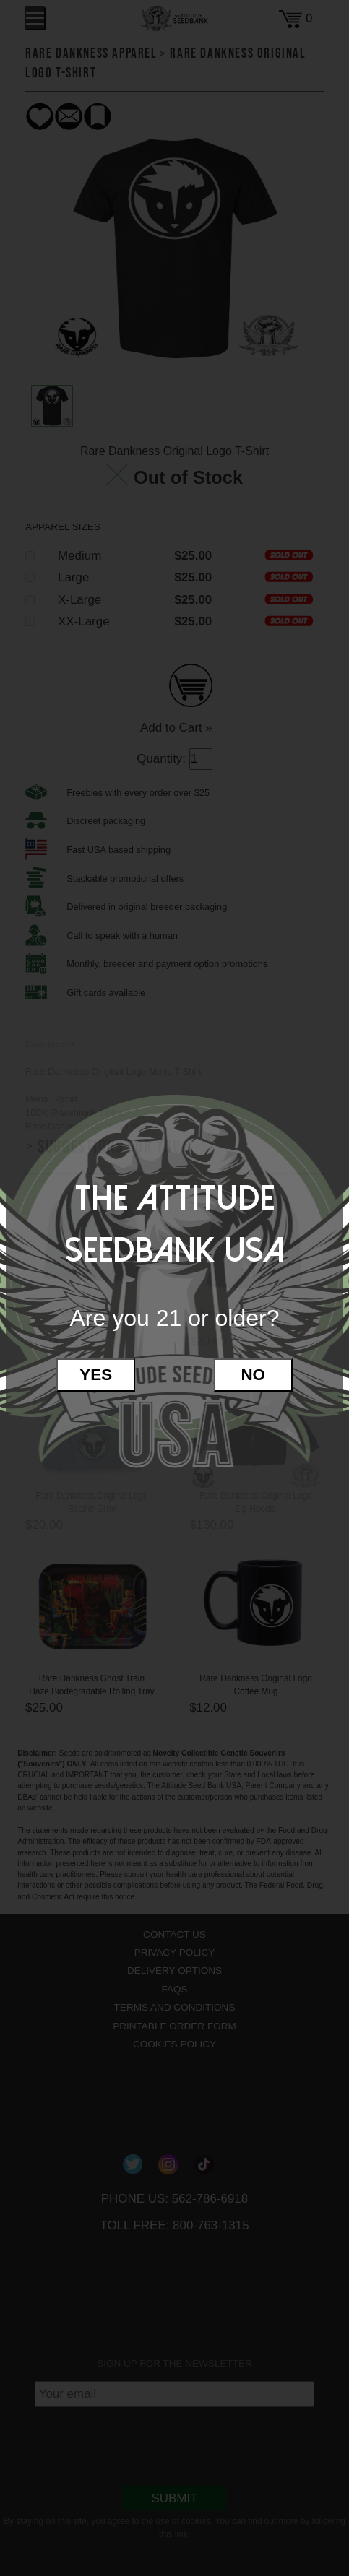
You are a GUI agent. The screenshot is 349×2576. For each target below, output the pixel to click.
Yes (95, 1375)
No (253, 1375)
